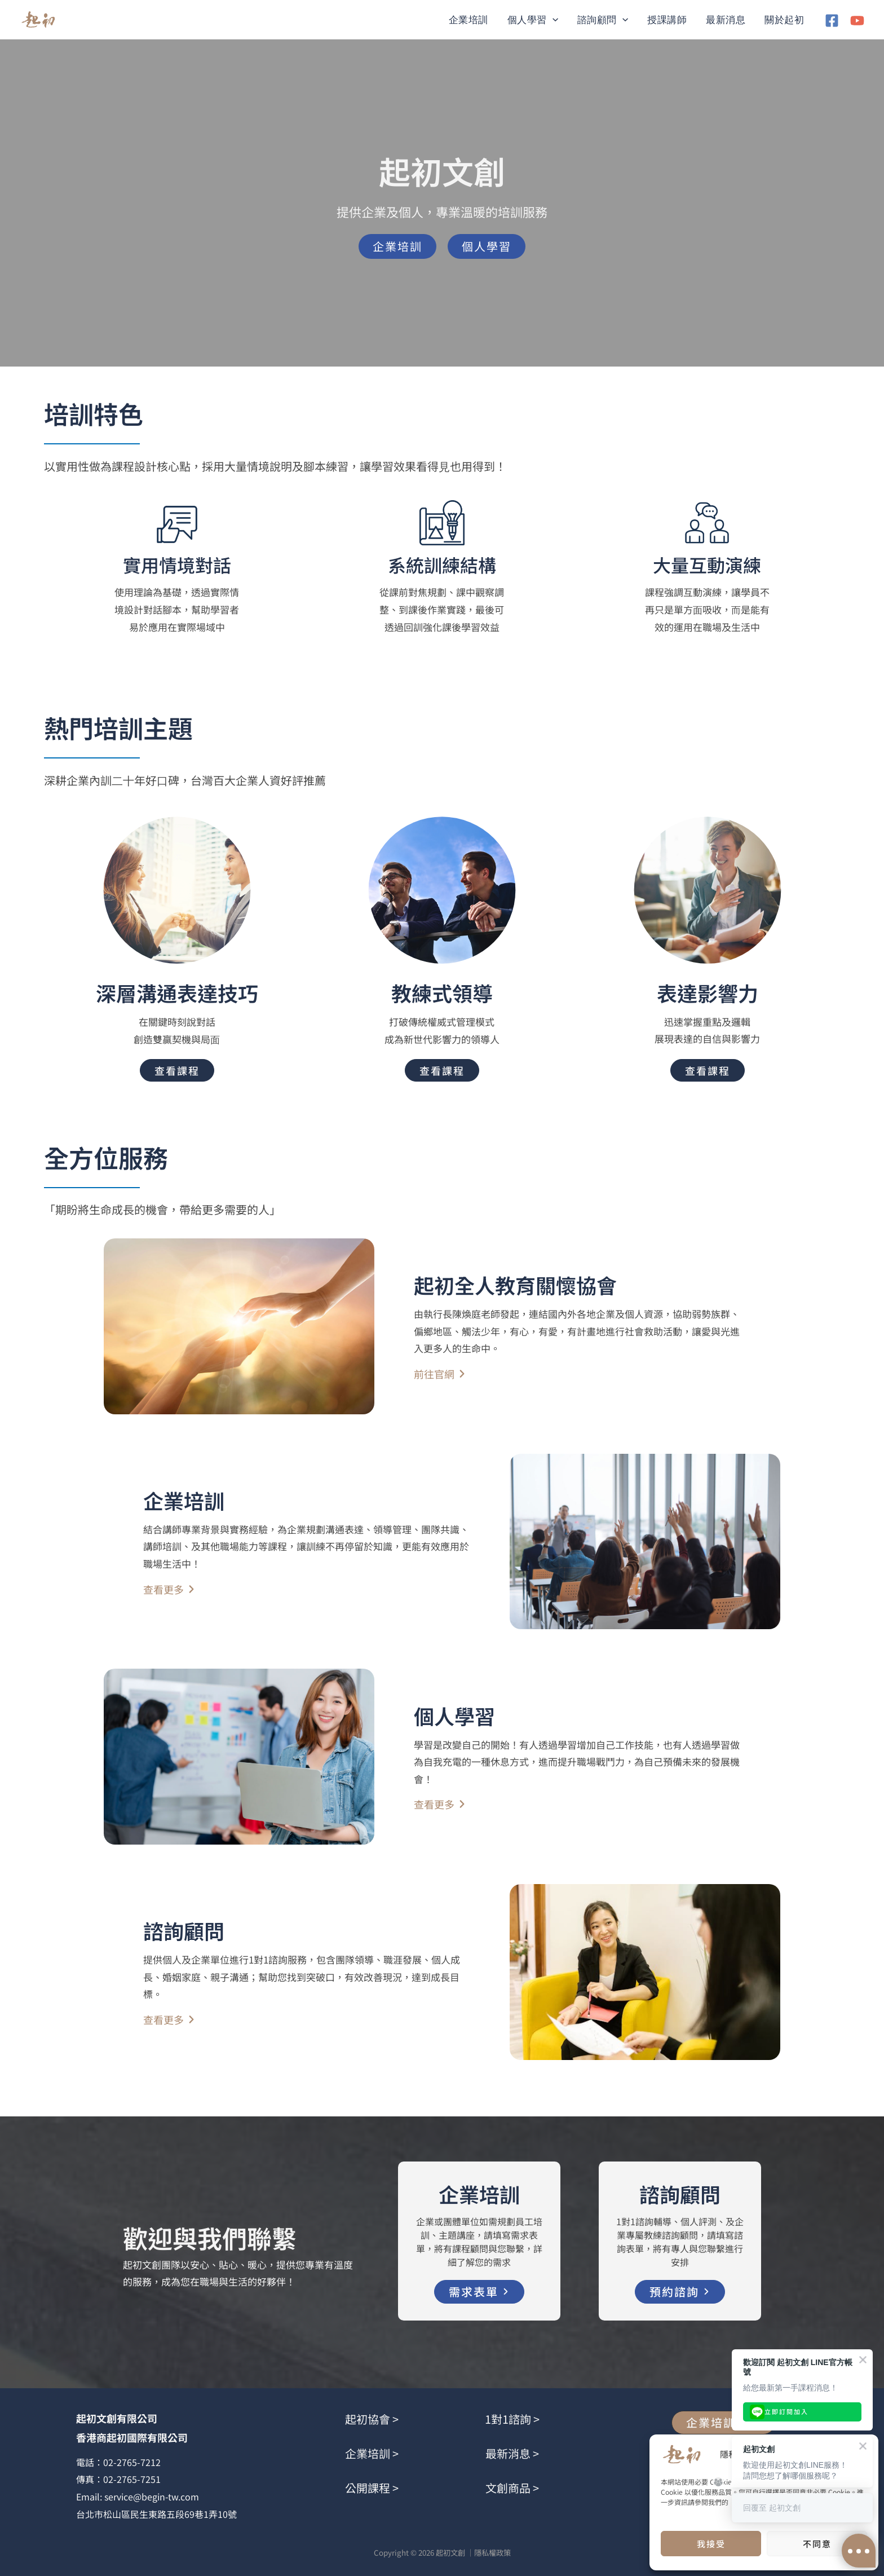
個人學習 (532, 20)
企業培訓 (468, 19)
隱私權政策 (492, 2552)
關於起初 (784, 19)
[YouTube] (857, 21)
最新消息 (725, 19)
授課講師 (667, 19)
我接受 (711, 2543)
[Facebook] (832, 21)
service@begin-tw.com (151, 2496)
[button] (552, 20)
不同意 (817, 2543)
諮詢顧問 (602, 20)
